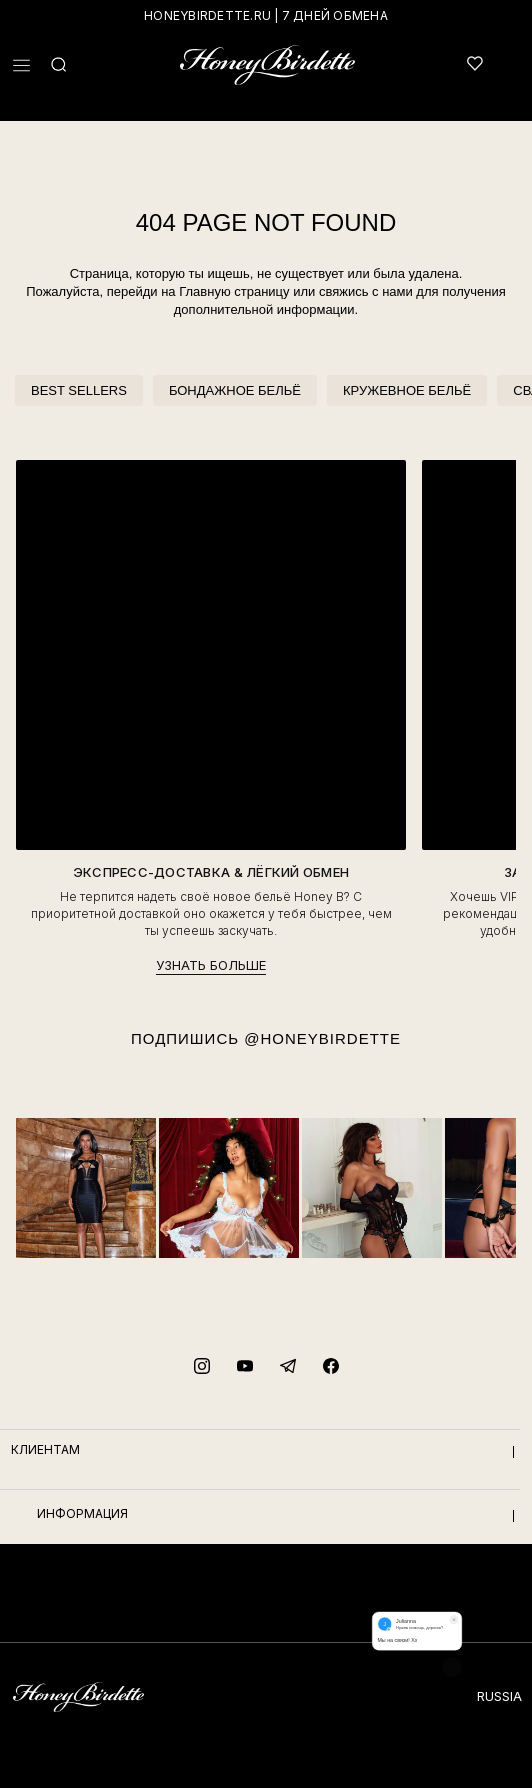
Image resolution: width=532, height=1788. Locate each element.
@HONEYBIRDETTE (322, 1038)
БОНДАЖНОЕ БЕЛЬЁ (235, 390)
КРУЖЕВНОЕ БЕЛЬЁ (407, 390)
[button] (21, 65)
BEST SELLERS (79, 390)
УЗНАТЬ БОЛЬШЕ (211, 965)
